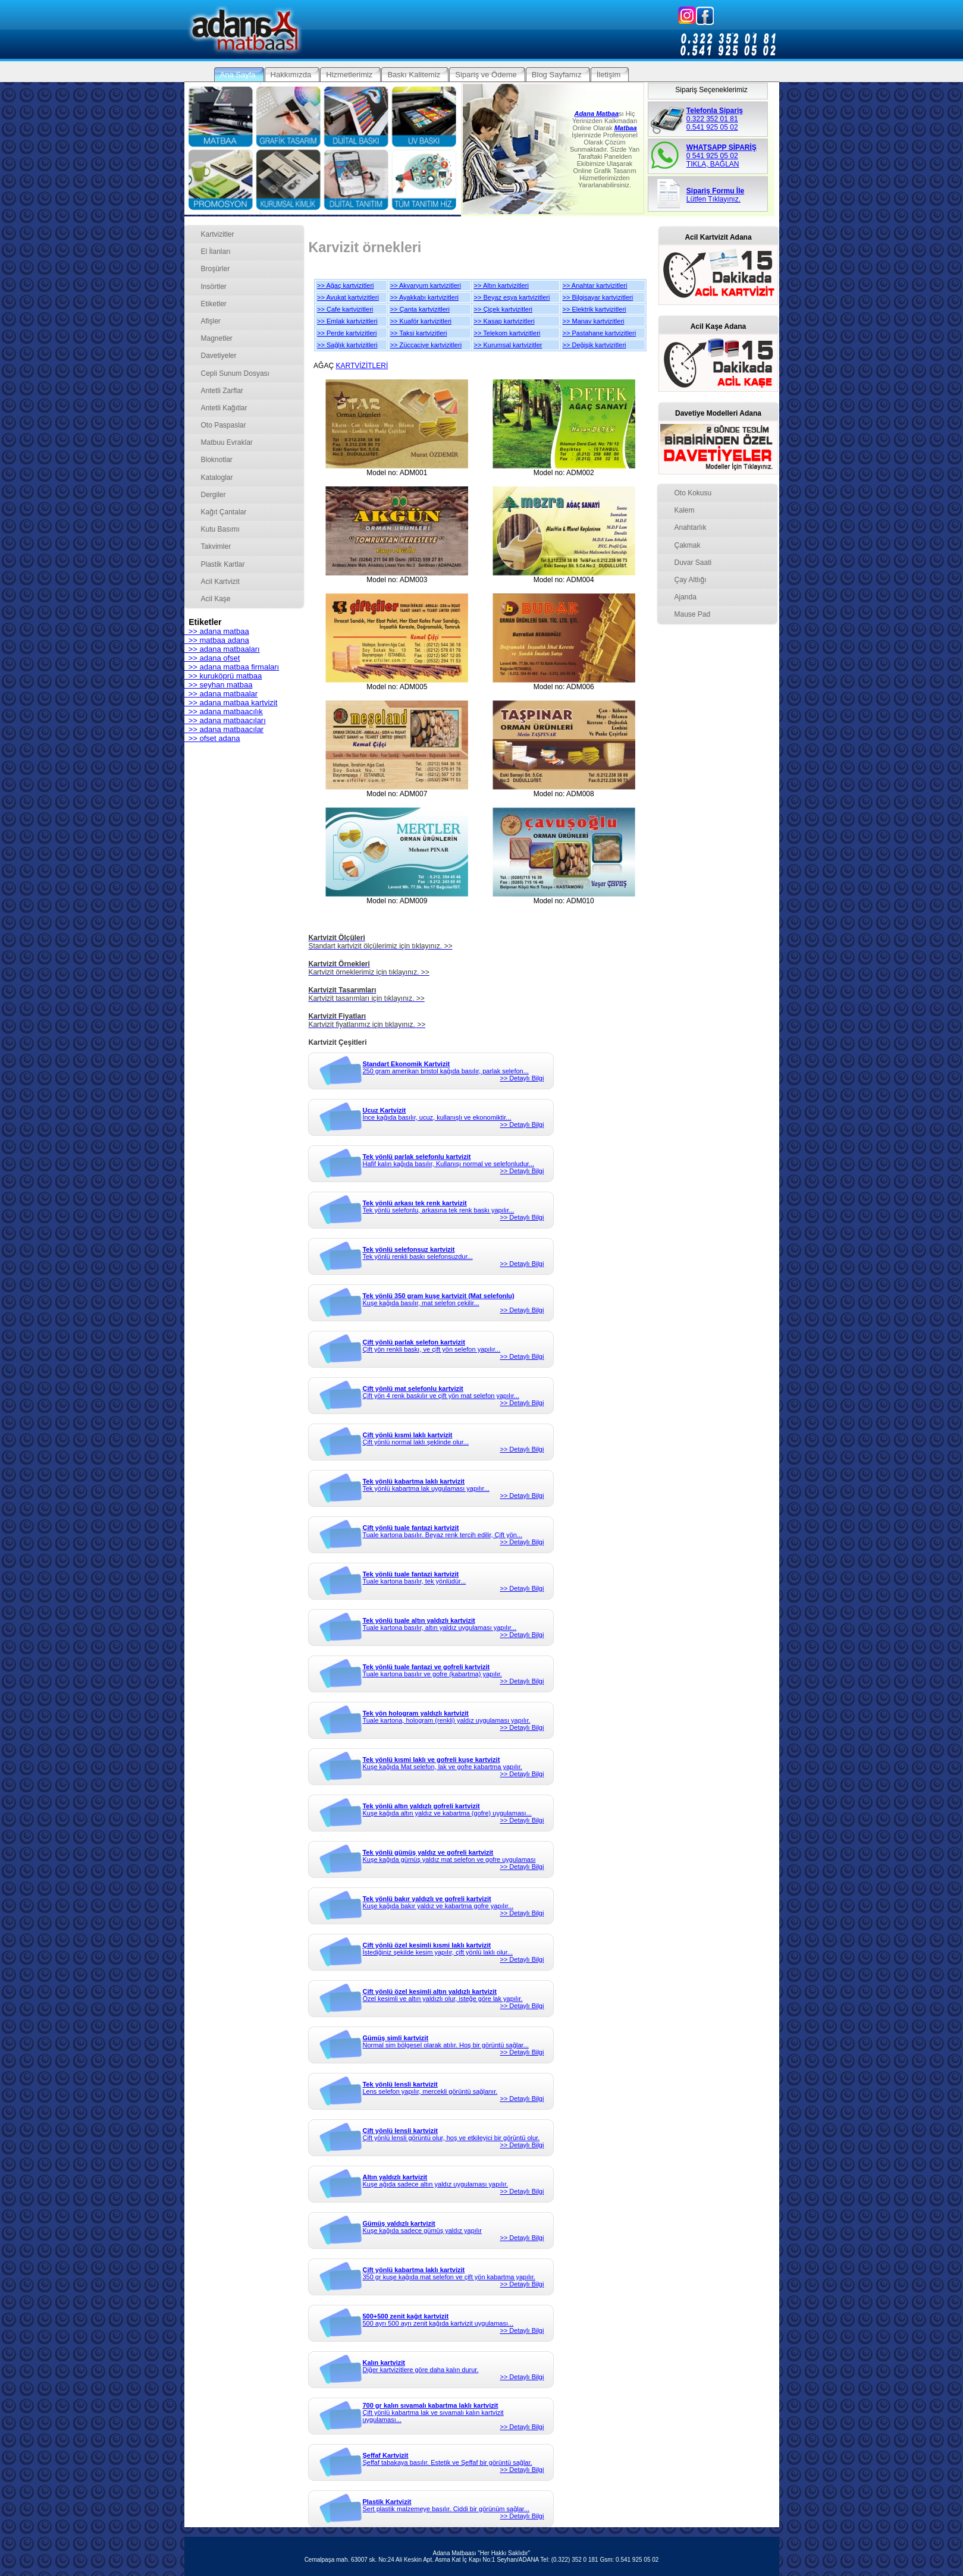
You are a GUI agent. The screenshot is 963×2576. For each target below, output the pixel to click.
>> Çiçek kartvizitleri (503, 309)
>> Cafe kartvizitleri (345, 309)
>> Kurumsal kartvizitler (508, 344)
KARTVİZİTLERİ (361, 366)
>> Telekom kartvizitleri (507, 333)
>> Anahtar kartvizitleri (595, 285)
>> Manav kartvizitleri (594, 321)
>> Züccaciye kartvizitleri (426, 344)
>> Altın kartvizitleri (501, 285)
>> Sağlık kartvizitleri (347, 344)
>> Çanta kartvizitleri (420, 309)
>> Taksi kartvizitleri (418, 333)
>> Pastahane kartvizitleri (599, 333)
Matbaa (625, 127)
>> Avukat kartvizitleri (348, 297)
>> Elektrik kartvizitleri (594, 309)
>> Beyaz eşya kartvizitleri (512, 297)
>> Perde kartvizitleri (347, 333)
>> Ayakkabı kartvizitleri (424, 297)
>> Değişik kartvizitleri (594, 344)
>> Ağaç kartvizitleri (345, 285)
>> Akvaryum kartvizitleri (425, 285)
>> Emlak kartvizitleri (347, 321)
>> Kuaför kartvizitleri (420, 321)
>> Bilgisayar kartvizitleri (598, 297)
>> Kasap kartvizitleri (504, 321)
